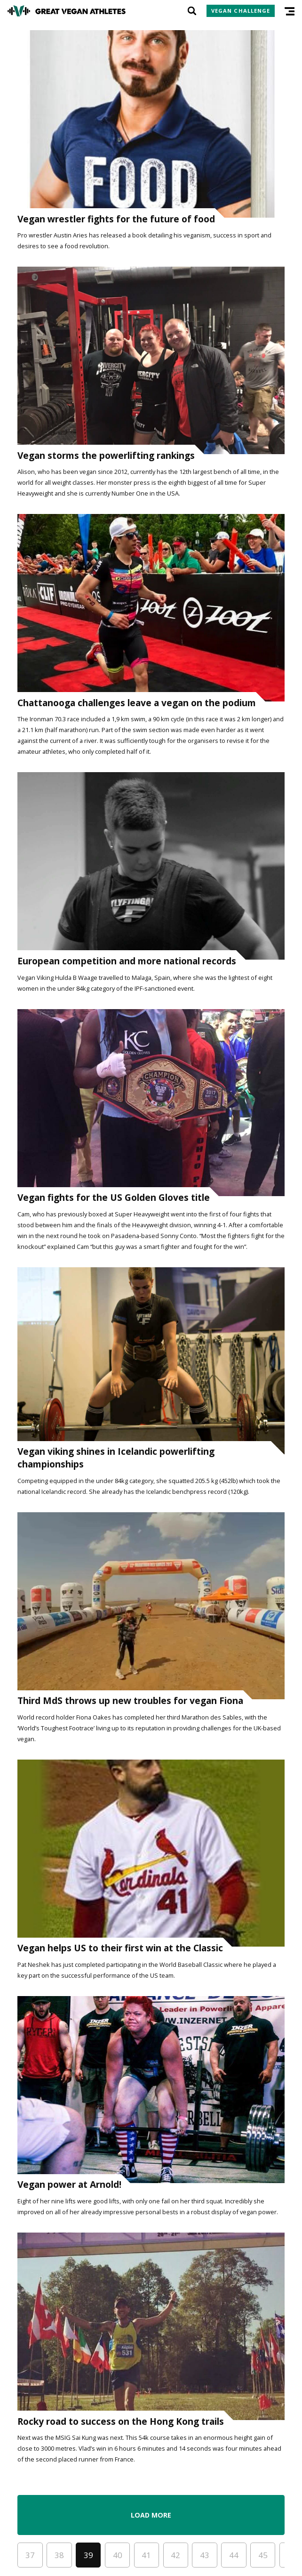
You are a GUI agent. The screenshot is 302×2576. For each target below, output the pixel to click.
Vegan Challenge (240, 10)
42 (175, 2555)
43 (204, 2555)
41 (146, 2555)
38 (59, 2555)
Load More (151, 2515)
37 (30, 2555)
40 (117, 2555)
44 (233, 2555)
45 (263, 2555)
